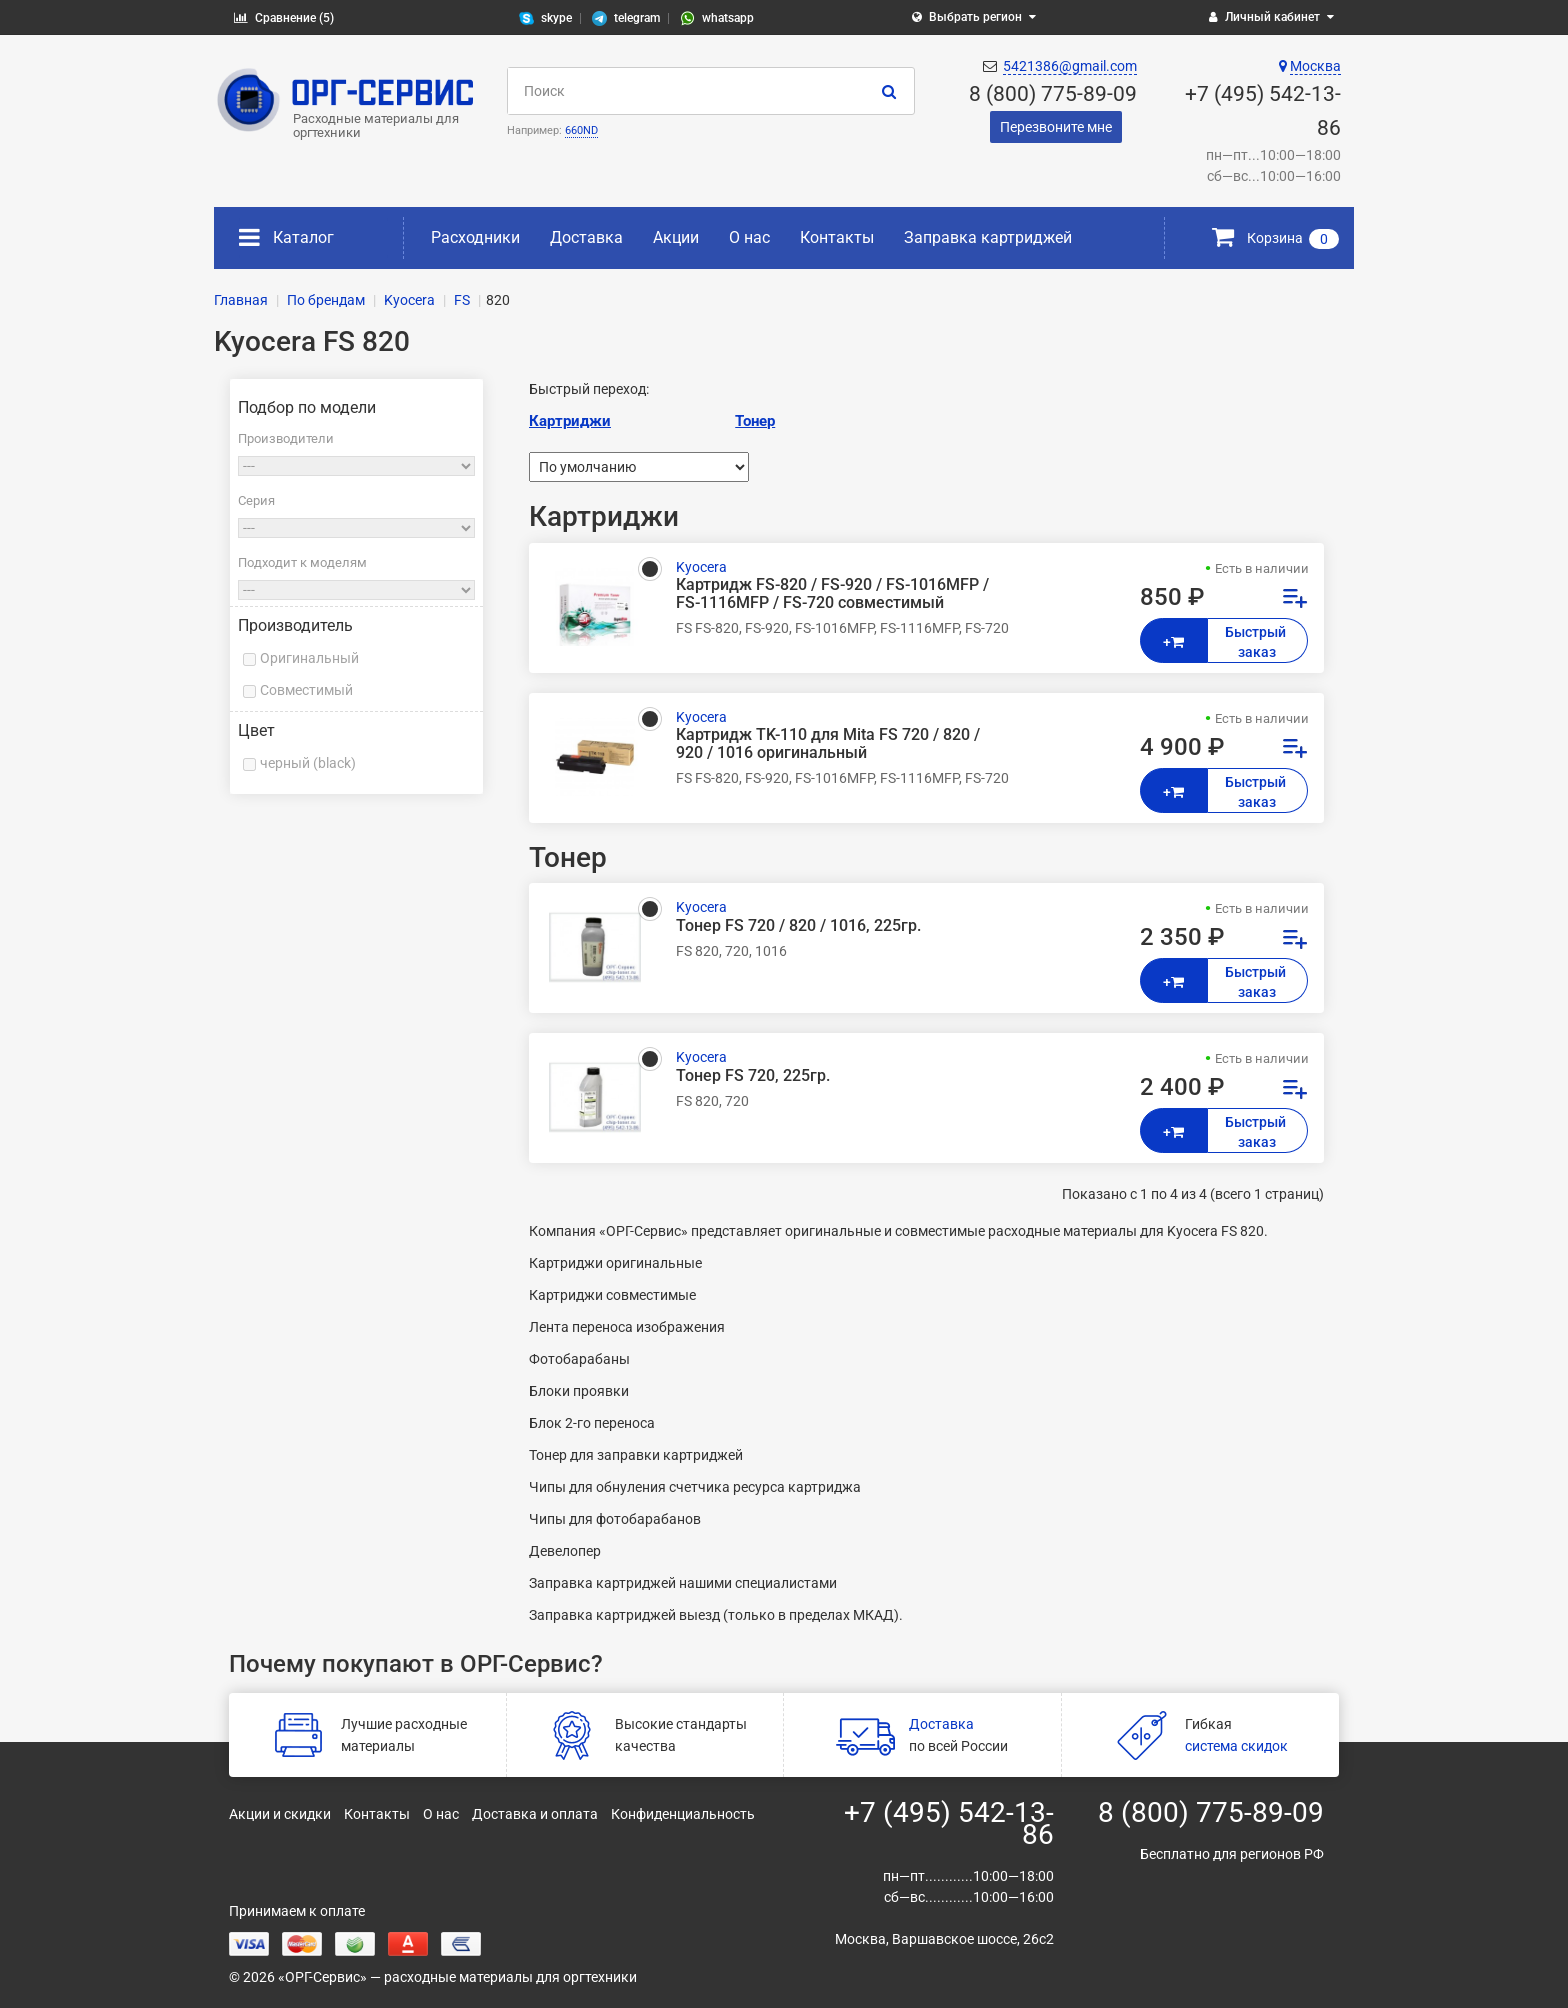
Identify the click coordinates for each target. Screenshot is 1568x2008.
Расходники (475, 237)
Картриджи (570, 421)
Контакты (837, 237)
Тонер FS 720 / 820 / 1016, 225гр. (798, 926)
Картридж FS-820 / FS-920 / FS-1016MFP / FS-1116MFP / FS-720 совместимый (832, 594)
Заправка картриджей (988, 237)
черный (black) (308, 763)
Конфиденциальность (683, 1814)
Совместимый (306, 690)
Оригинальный (309, 658)
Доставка (586, 237)
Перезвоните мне (1056, 127)
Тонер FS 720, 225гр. (753, 1076)
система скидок (1236, 1746)
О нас (749, 237)
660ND (581, 130)
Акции (676, 237)
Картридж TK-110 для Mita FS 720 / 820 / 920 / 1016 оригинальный (828, 744)
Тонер (755, 421)
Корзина (1275, 238)
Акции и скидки (280, 1814)
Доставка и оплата (535, 1814)
